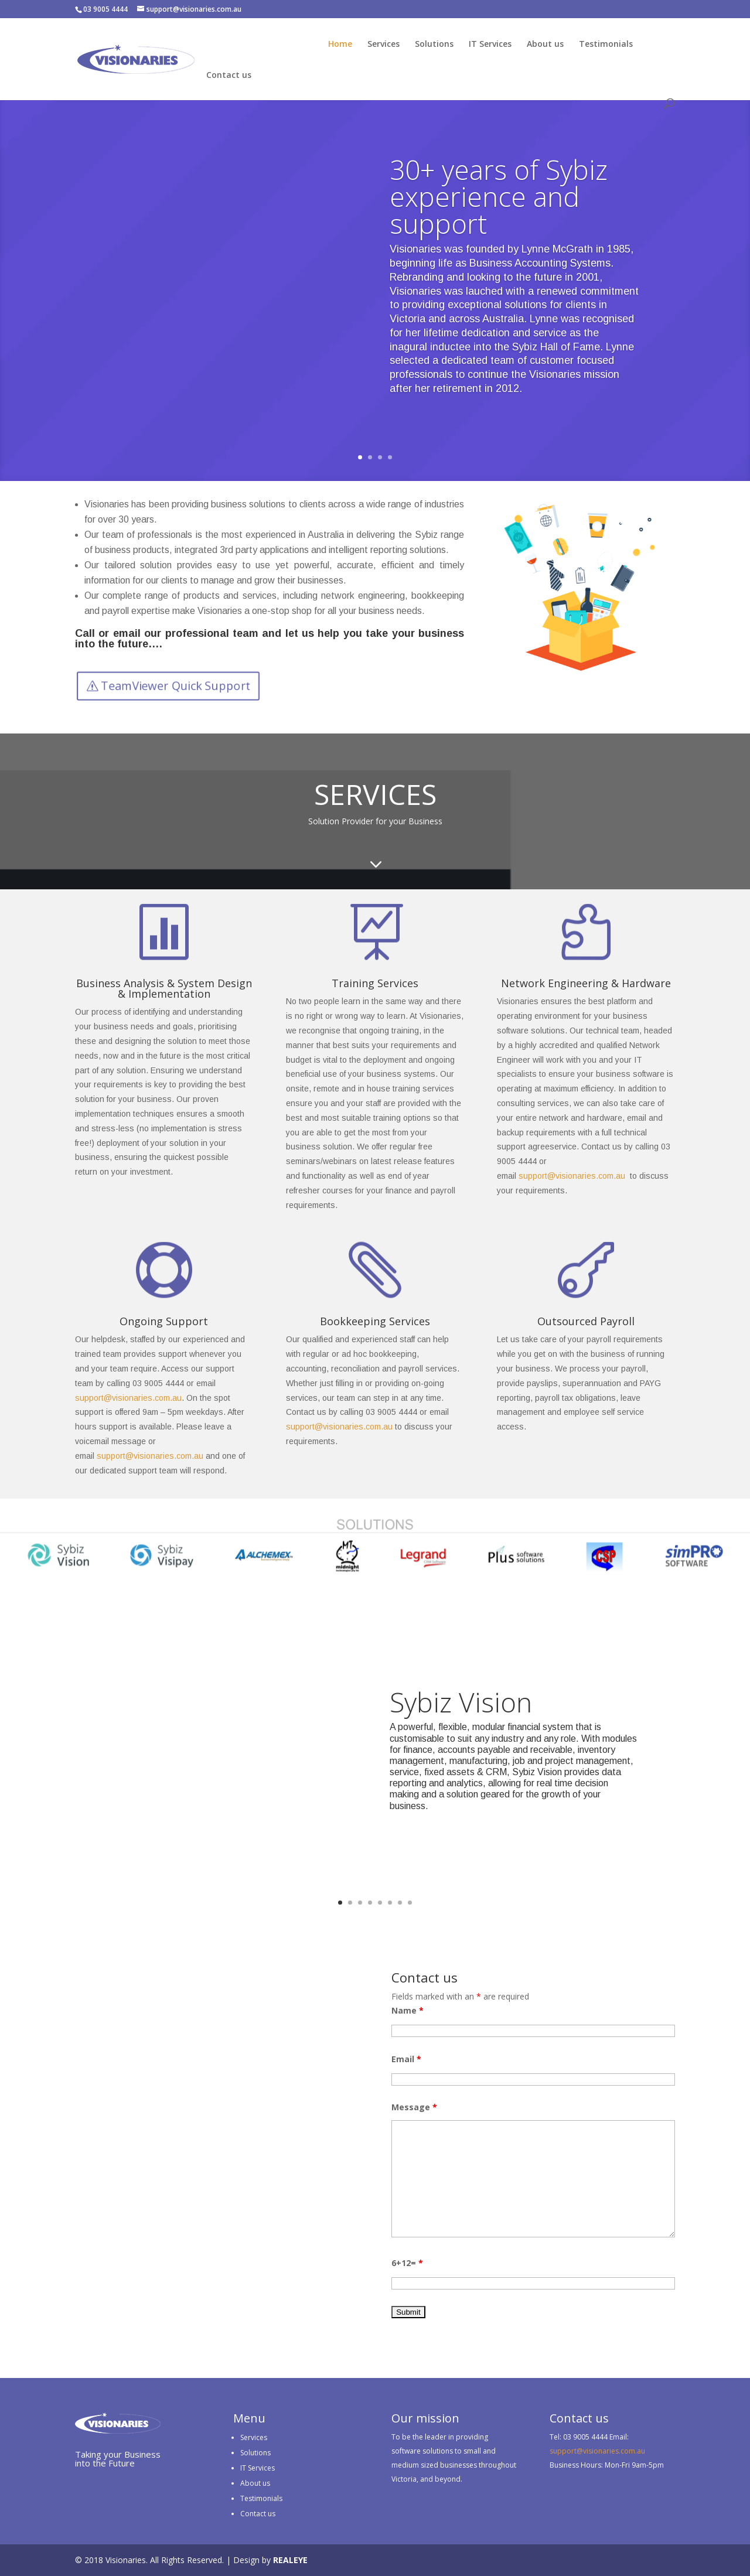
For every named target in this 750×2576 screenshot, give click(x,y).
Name (407, 2010)
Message (414, 2107)
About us (545, 44)
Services (383, 44)
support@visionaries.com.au (572, 1175)
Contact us (228, 75)
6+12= (407, 2262)
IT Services (490, 44)
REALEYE (290, 2559)
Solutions (434, 44)
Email (406, 2059)
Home (340, 44)
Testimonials (606, 44)
